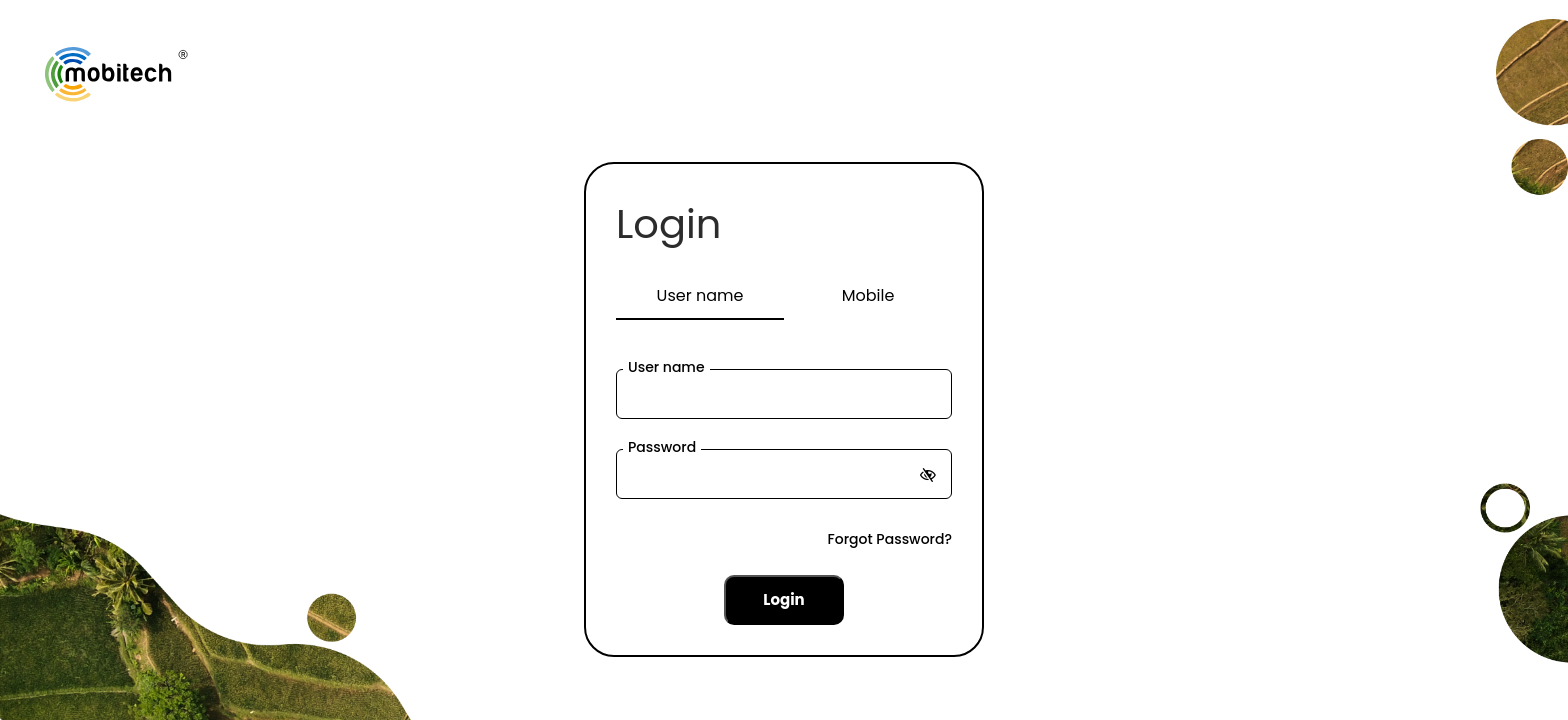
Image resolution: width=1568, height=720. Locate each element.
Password (662, 447)
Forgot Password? (890, 539)
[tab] (700, 297)
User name (666, 367)
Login (668, 224)
